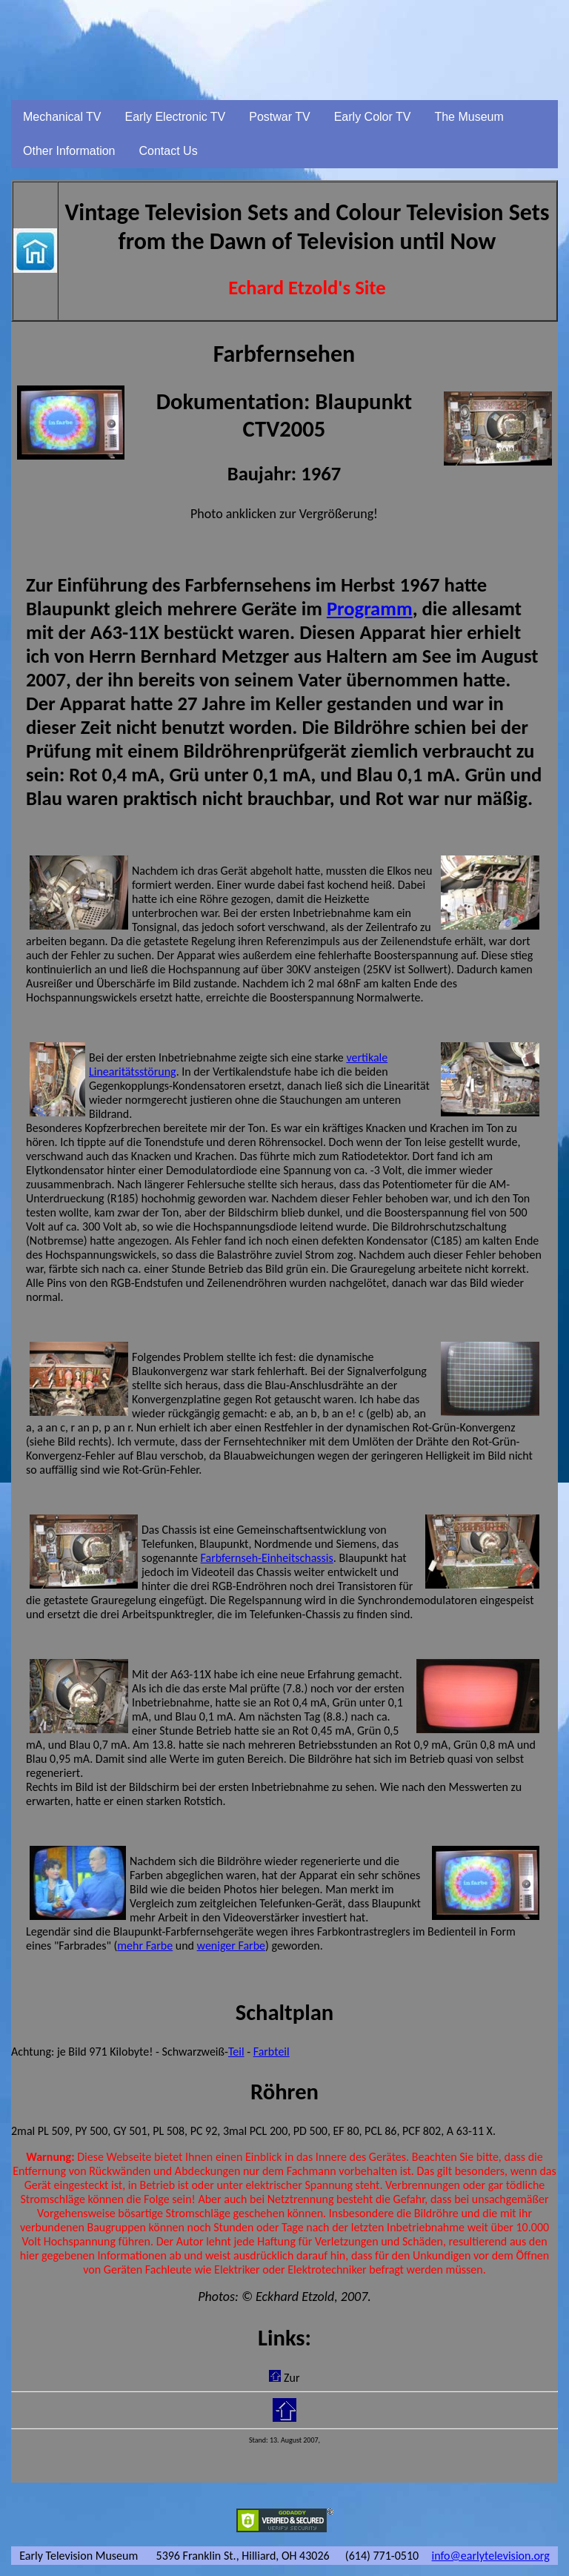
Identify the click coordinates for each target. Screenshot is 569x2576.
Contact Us (168, 151)
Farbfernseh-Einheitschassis (267, 1558)
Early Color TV (372, 116)
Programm (370, 608)
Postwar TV (279, 116)
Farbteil (271, 2051)
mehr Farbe (145, 1945)
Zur (291, 2378)
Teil (236, 2051)
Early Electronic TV (175, 116)
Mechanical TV (62, 116)
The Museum (468, 116)
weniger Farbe (231, 1945)
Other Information (69, 151)
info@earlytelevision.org (491, 2556)
